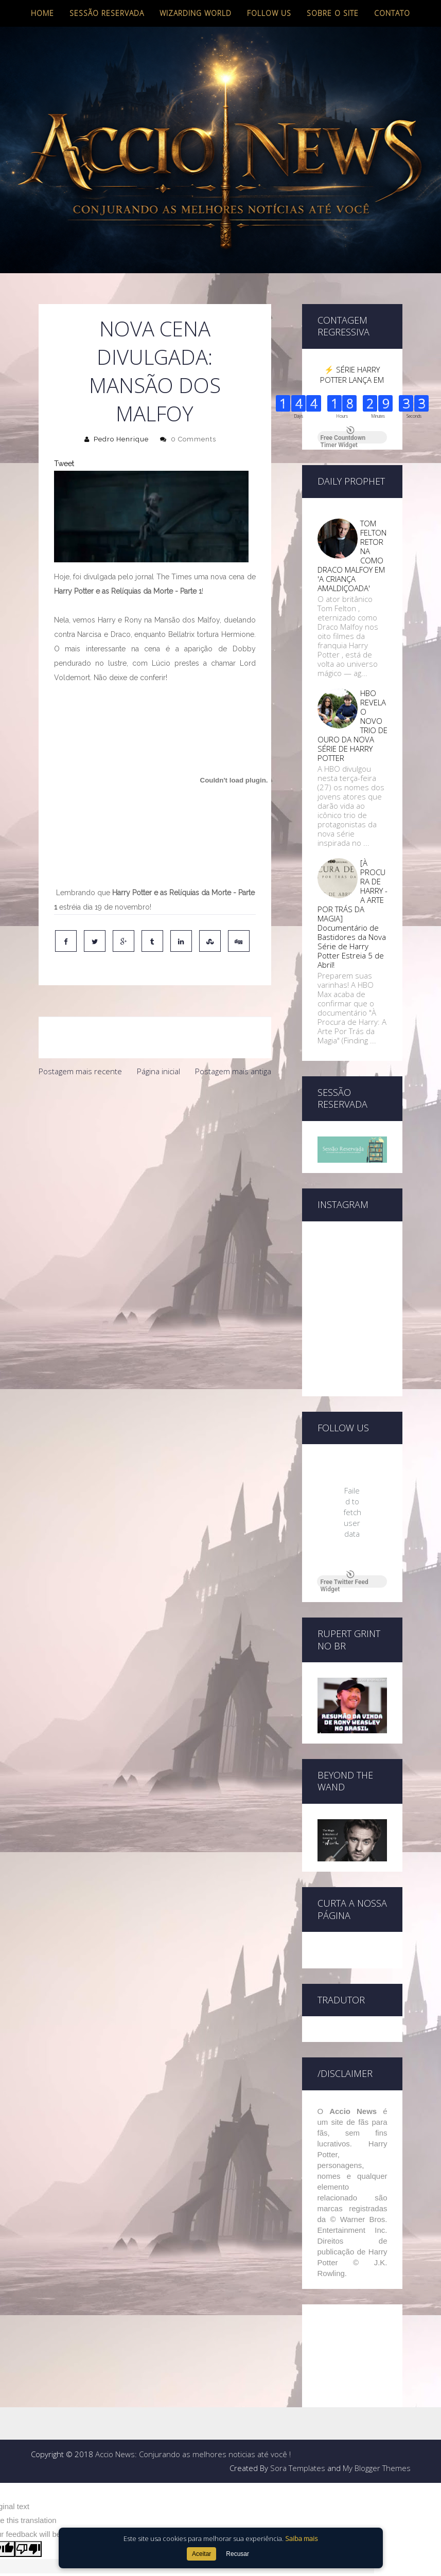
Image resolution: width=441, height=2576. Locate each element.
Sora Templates (297, 2336)
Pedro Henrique (121, 439)
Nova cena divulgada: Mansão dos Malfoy (155, 371)
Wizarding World (196, 13)
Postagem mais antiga (233, 1071)
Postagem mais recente (80, 1071)
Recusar (237, 2553)
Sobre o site (333, 13)
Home (42, 13)
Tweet (64, 463)
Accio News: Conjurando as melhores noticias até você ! (193, 2322)
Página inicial (158, 1071)
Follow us (269, 13)
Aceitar (201, 2553)
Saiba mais (301, 2538)
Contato (392, 13)
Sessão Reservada (106, 13)
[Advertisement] (155, 1159)
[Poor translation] (28, 2417)
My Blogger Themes (377, 2336)
